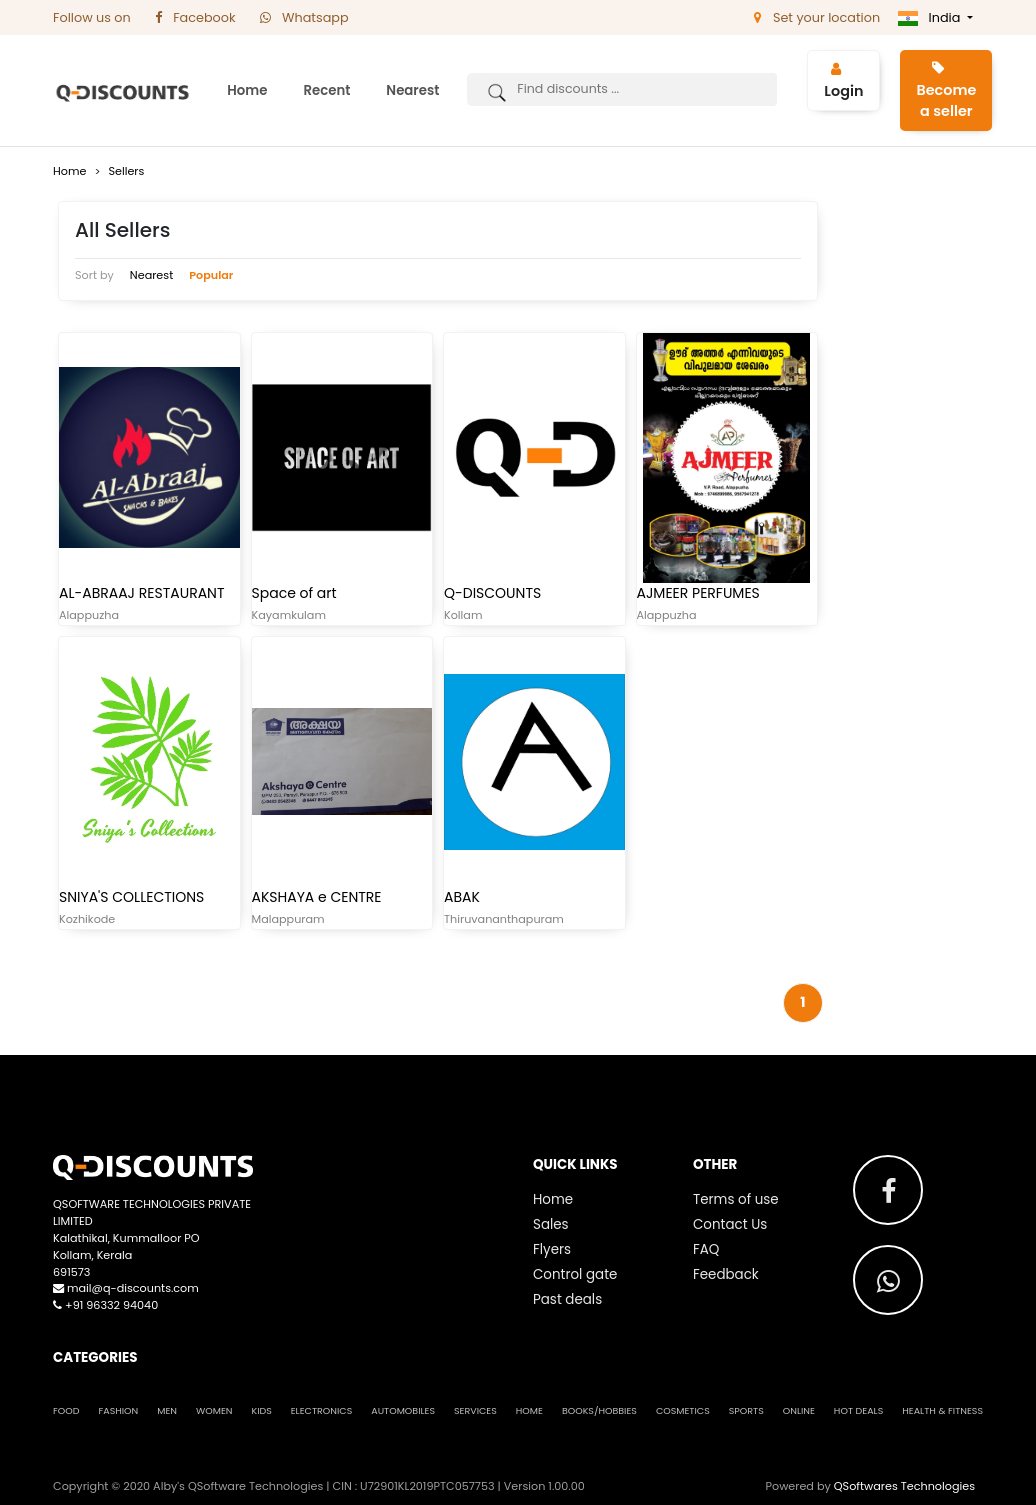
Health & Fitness (942, 1410)
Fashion (118, 1410)
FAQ (706, 1249)
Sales (551, 1224)
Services (475, 1410)
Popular (211, 275)
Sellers (126, 171)
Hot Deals (858, 1410)
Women (214, 1410)
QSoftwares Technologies (904, 1486)
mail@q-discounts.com (126, 1288)
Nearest (412, 90)
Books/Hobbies (599, 1410)
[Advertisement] (918, 496)
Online (799, 1410)
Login (843, 81)
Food (66, 1410)
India (931, 17)
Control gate (575, 1274)
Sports (746, 1410)
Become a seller (946, 91)
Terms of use (736, 1199)
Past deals (567, 1299)
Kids (261, 1410)
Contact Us (730, 1224)
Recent (326, 90)
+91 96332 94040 (105, 1305)
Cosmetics (683, 1410)
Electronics (322, 1410)
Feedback (726, 1274)
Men (167, 1410)
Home (247, 90)
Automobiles (403, 1410)
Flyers (552, 1249)
